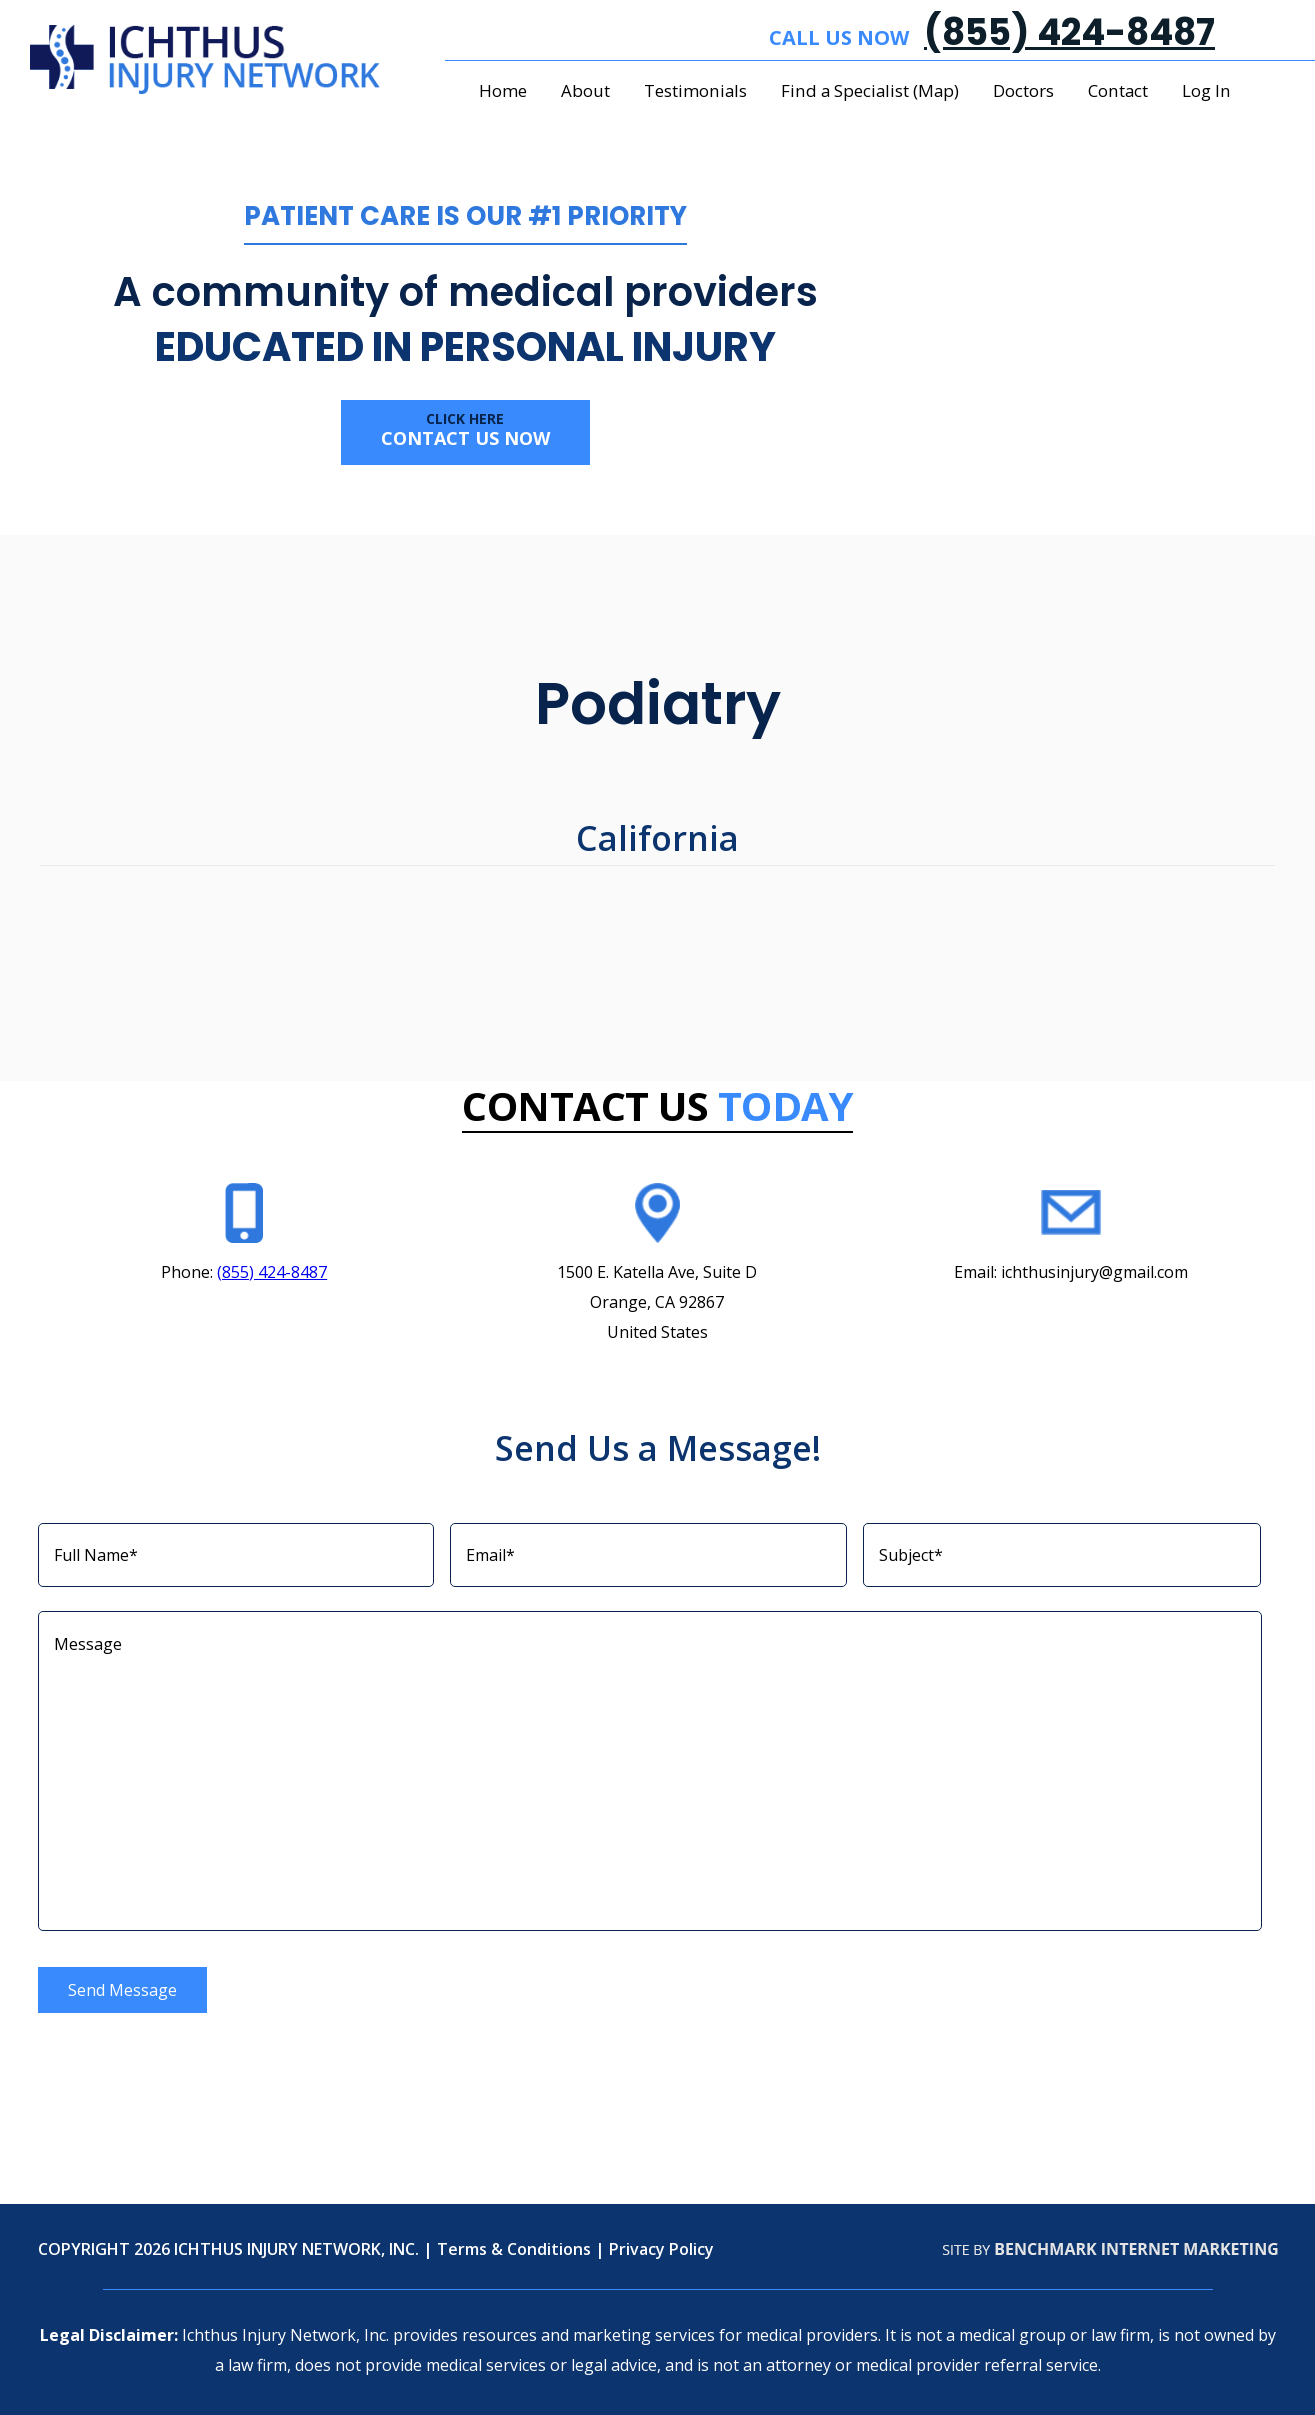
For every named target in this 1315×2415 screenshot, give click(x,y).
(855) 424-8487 (1069, 32)
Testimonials (695, 90)
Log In (1206, 90)
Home (503, 90)
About (585, 90)
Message (650, 1771)
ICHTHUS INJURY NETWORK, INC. (296, 2249)
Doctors (1023, 90)
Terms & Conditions (514, 2249)
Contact (1118, 90)
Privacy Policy (661, 2249)
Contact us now (465, 430)
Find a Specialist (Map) (870, 90)
